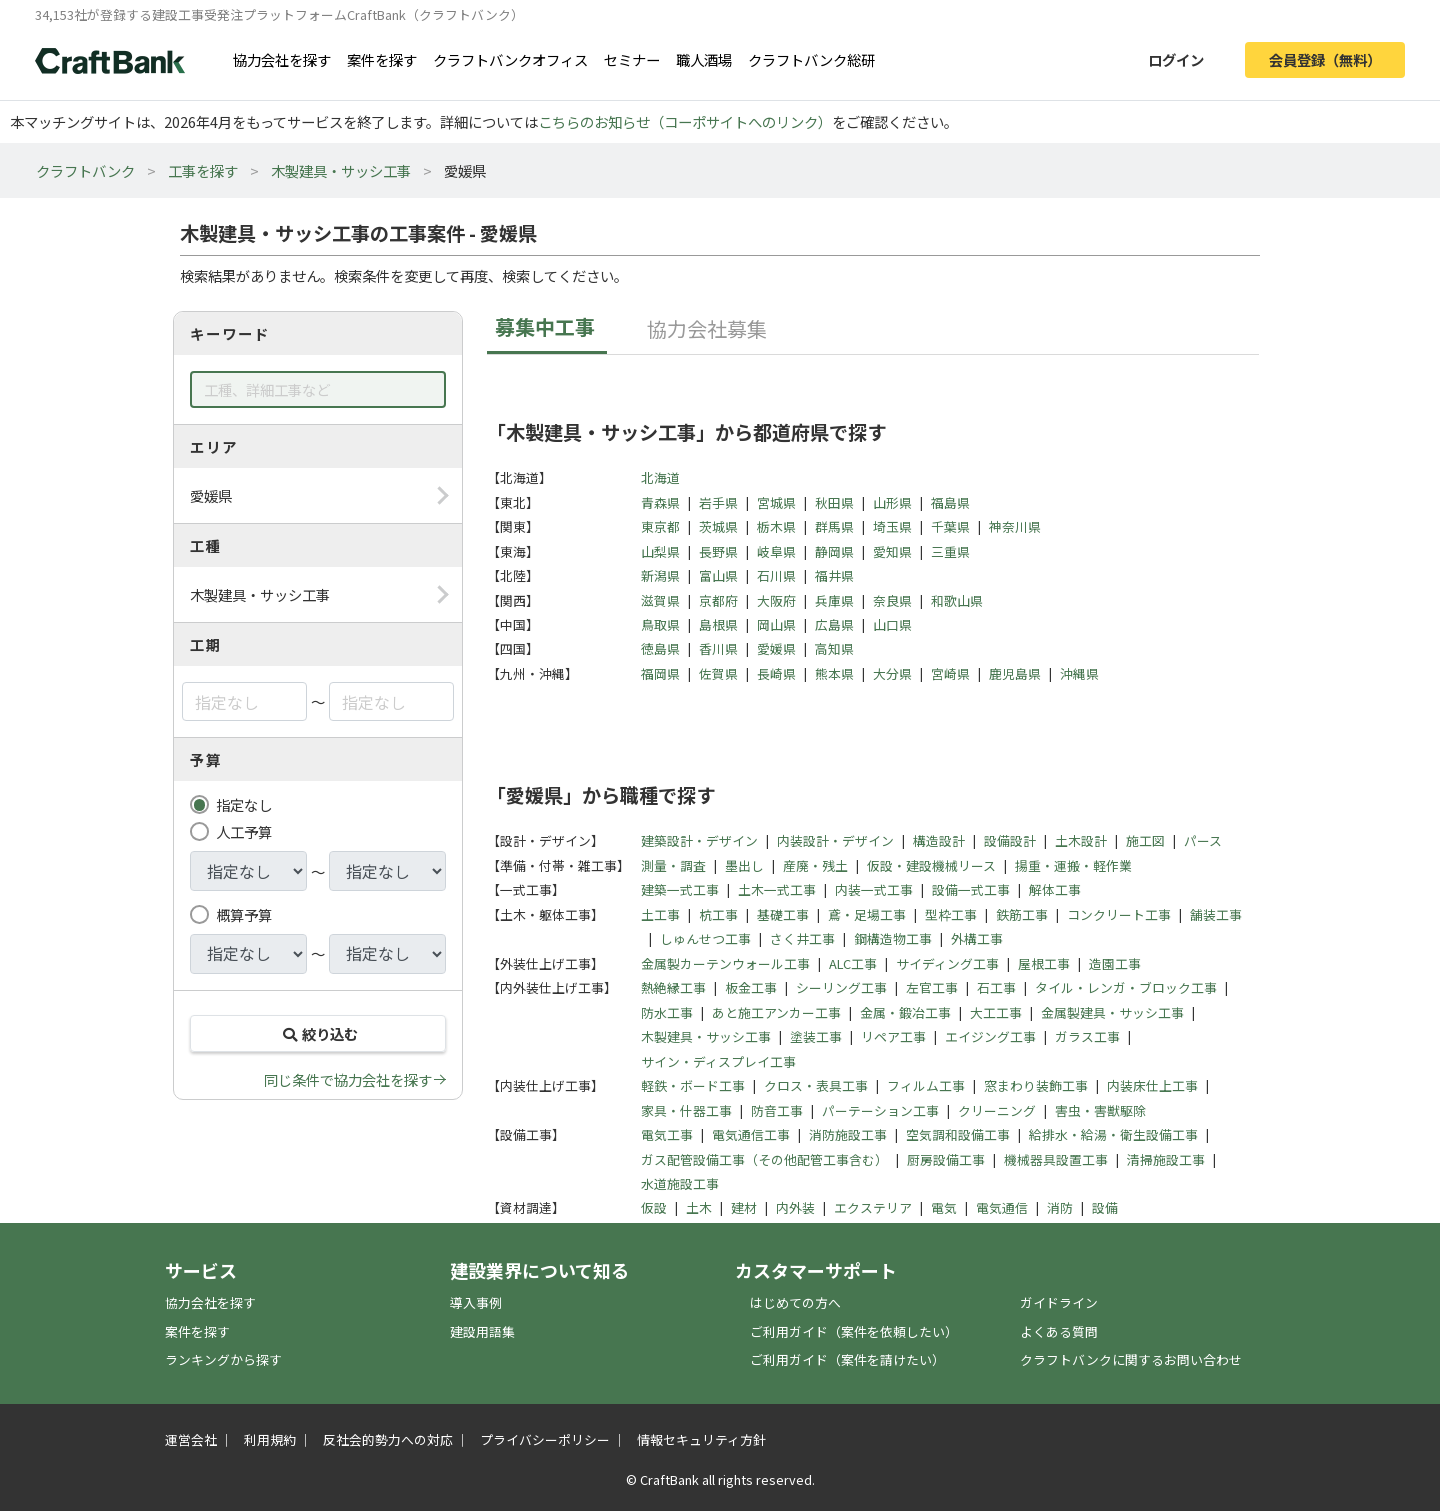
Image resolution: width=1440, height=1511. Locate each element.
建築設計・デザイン (699, 840)
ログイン (1176, 59)
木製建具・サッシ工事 (341, 170)
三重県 (950, 551)
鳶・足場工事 (867, 914)
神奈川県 (1015, 526)
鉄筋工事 (1022, 914)
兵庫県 (834, 600)
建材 (744, 1207)
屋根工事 (1044, 963)
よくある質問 (1059, 1331)
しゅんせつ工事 (705, 938)
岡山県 (776, 624)
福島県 (950, 502)
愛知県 (892, 551)
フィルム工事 (926, 1085)
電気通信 (1002, 1207)
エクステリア (873, 1207)
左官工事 (932, 987)
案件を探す (382, 59)
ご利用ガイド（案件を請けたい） (847, 1359)
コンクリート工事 (1119, 914)
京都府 (718, 600)
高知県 (834, 648)
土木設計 (1081, 840)
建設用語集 (482, 1331)
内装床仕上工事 (1152, 1085)
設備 (1105, 1207)
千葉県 (950, 526)
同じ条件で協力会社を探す (348, 1079)
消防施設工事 (848, 1134)
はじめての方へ (795, 1302)
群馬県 (834, 526)
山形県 (892, 502)
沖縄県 (1079, 673)
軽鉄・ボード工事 (693, 1085)
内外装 (795, 1207)
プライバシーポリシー (545, 1439)
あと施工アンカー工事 (776, 1012)
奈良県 (892, 600)
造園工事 (1115, 963)
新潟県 (660, 575)
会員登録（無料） (1325, 59)
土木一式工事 (777, 889)
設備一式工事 (971, 889)
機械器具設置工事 (1056, 1159)
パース (1203, 840)
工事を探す (203, 170)
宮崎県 (950, 673)
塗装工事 (816, 1036)
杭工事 (718, 914)
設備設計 (1010, 840)
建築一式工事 (680, 889)
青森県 (660, 502)
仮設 (654, 1207)
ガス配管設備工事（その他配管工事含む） (764, 1159)
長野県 (718, 551)
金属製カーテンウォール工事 (725, 963)
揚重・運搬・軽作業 (1073, 865)
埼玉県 (892, 526)
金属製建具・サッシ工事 (1112, 1012)
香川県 (718, 648)
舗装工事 (1216, 914)
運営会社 (191, 1439)
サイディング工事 (947, 963)
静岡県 (834, 551)
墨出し (744, 865)
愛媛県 (776, 648)
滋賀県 (660, 600)
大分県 (892, 673)
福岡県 (660, 673)
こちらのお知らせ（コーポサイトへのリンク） (685, 121)
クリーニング (997, 1110)
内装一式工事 (874, 889)
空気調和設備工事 (958, 1134)
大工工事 (996, 1012)
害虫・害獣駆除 (1100, 1110)
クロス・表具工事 (816, 1085)
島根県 (718, 624)
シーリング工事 (841, 987)
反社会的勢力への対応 (388, 1439)
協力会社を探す (282, 59)
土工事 (660, 914)
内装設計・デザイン (835, 840)
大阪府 (776, 600)
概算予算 (244, 914)
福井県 (834, 575)
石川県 (776, 575)
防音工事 (777, 1110)
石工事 (996, 987)
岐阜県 (776, 551)
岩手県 (718, 502)
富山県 (718, 575)
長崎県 (776, 673)
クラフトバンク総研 (811, 59)
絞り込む (318, 1033)
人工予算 (244, 831)
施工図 (1145, 840)
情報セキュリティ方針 (701, 1439)
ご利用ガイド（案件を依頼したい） (854, 1331)
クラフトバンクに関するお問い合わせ (1131, 1359)
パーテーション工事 (880, 1110)
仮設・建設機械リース (931, 865)
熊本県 (834, 673)
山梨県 (660, 551)
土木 (699, 1207)
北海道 (660, 477)
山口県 (892, 624)
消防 (1060, 1207)
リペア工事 (893, 1036)
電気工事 (667, 1134)
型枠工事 (951, 914)
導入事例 (476, 1302)
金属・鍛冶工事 (905, 1012)
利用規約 (270, 1439)
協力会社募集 (707, 328)
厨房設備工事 (946, 1159)
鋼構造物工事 (893, 938)
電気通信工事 (751, 1134)
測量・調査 (673, 865)
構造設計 (939, 840)
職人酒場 (704, 59)
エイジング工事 (990, 1036)
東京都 (660, 526)
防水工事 (667, 1012)
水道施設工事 (680, 1183)
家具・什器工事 (686, 1110)
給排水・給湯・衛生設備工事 (1113, 1134)
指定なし (244, 804)
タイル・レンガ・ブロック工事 (1126, 987)
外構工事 (977, 938)
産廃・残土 (815, 865)
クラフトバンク (85, 170)
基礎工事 (783, 914)
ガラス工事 (1087, 1036)
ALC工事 (853, 963)
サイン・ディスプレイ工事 (718, 1061)
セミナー (632, 59)
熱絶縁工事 (673, 987)
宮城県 (776, 502)
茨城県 (718, 526)
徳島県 (660, 648)
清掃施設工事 (1166, 1159)
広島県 (834, 624)
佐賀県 (718, 673)
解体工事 (1055, 889)
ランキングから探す (223, 1359)
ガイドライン (1059, 1302)
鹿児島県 (1015, 673)
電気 (944, 1207)
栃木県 (776, 526)
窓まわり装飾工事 (1036, 1085)
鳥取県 (660, 624)
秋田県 (834, 502)
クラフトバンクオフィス (510, 59)
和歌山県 (957, 600)
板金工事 (751, 987)
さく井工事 (802, 938)
